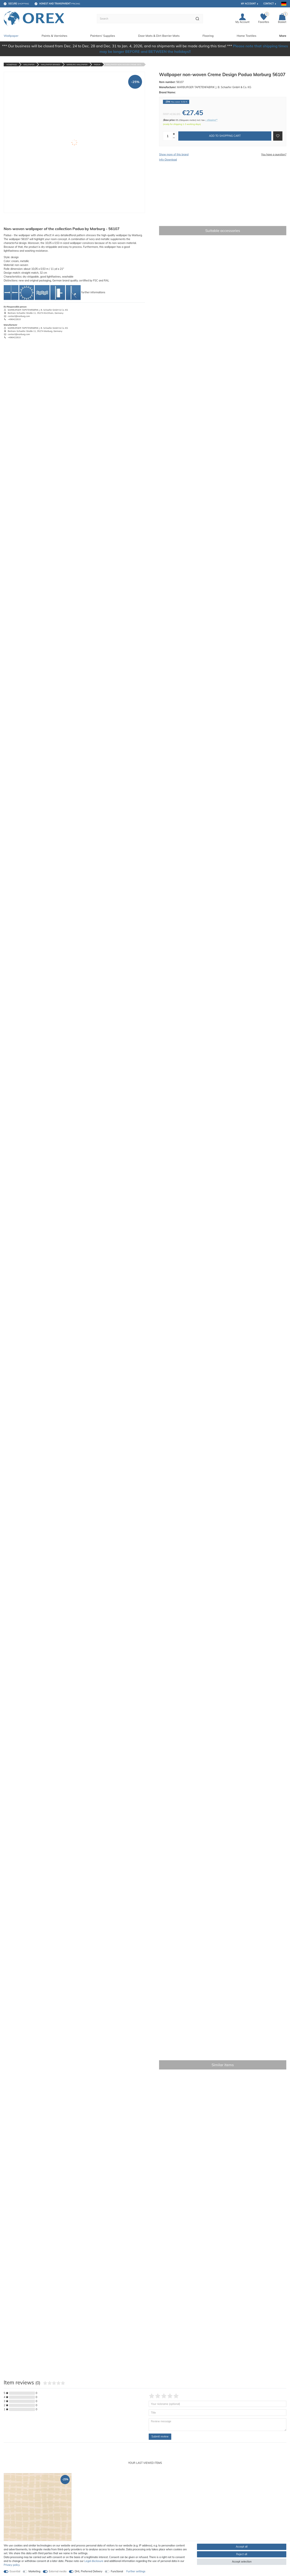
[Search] (197, 18)
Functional (117, 2571)
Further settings (135, 2571)
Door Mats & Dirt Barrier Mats (159, 36)
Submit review (159, 2436)
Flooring (208, 36)
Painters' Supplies (102, 36)
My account (248, 3)
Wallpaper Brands (50, 64)
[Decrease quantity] (174, 138)
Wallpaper (11, 36)
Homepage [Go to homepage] (11, 64)
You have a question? (273, 154)
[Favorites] (263, 18)
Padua (97, 64)
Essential (15, 2571)
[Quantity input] (167, 136)
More (282, 36)
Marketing (34, 2571)
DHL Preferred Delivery (88, 2571)
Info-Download (168, 159)
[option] (37, 2521)
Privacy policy (11, 2565)
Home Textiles (246, 36)
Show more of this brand (173, 154)
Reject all (241, 2554)
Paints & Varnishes (54, 36)
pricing (59, 3)
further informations (93, 292)
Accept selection (242, 2561)
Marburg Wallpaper (77, 64)
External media (57, 2571)
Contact (268, 3)
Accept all (241, 2546)
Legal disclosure (93, 2561)
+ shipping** (211, 120)
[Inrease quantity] (174, 134)
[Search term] (144, 18)
